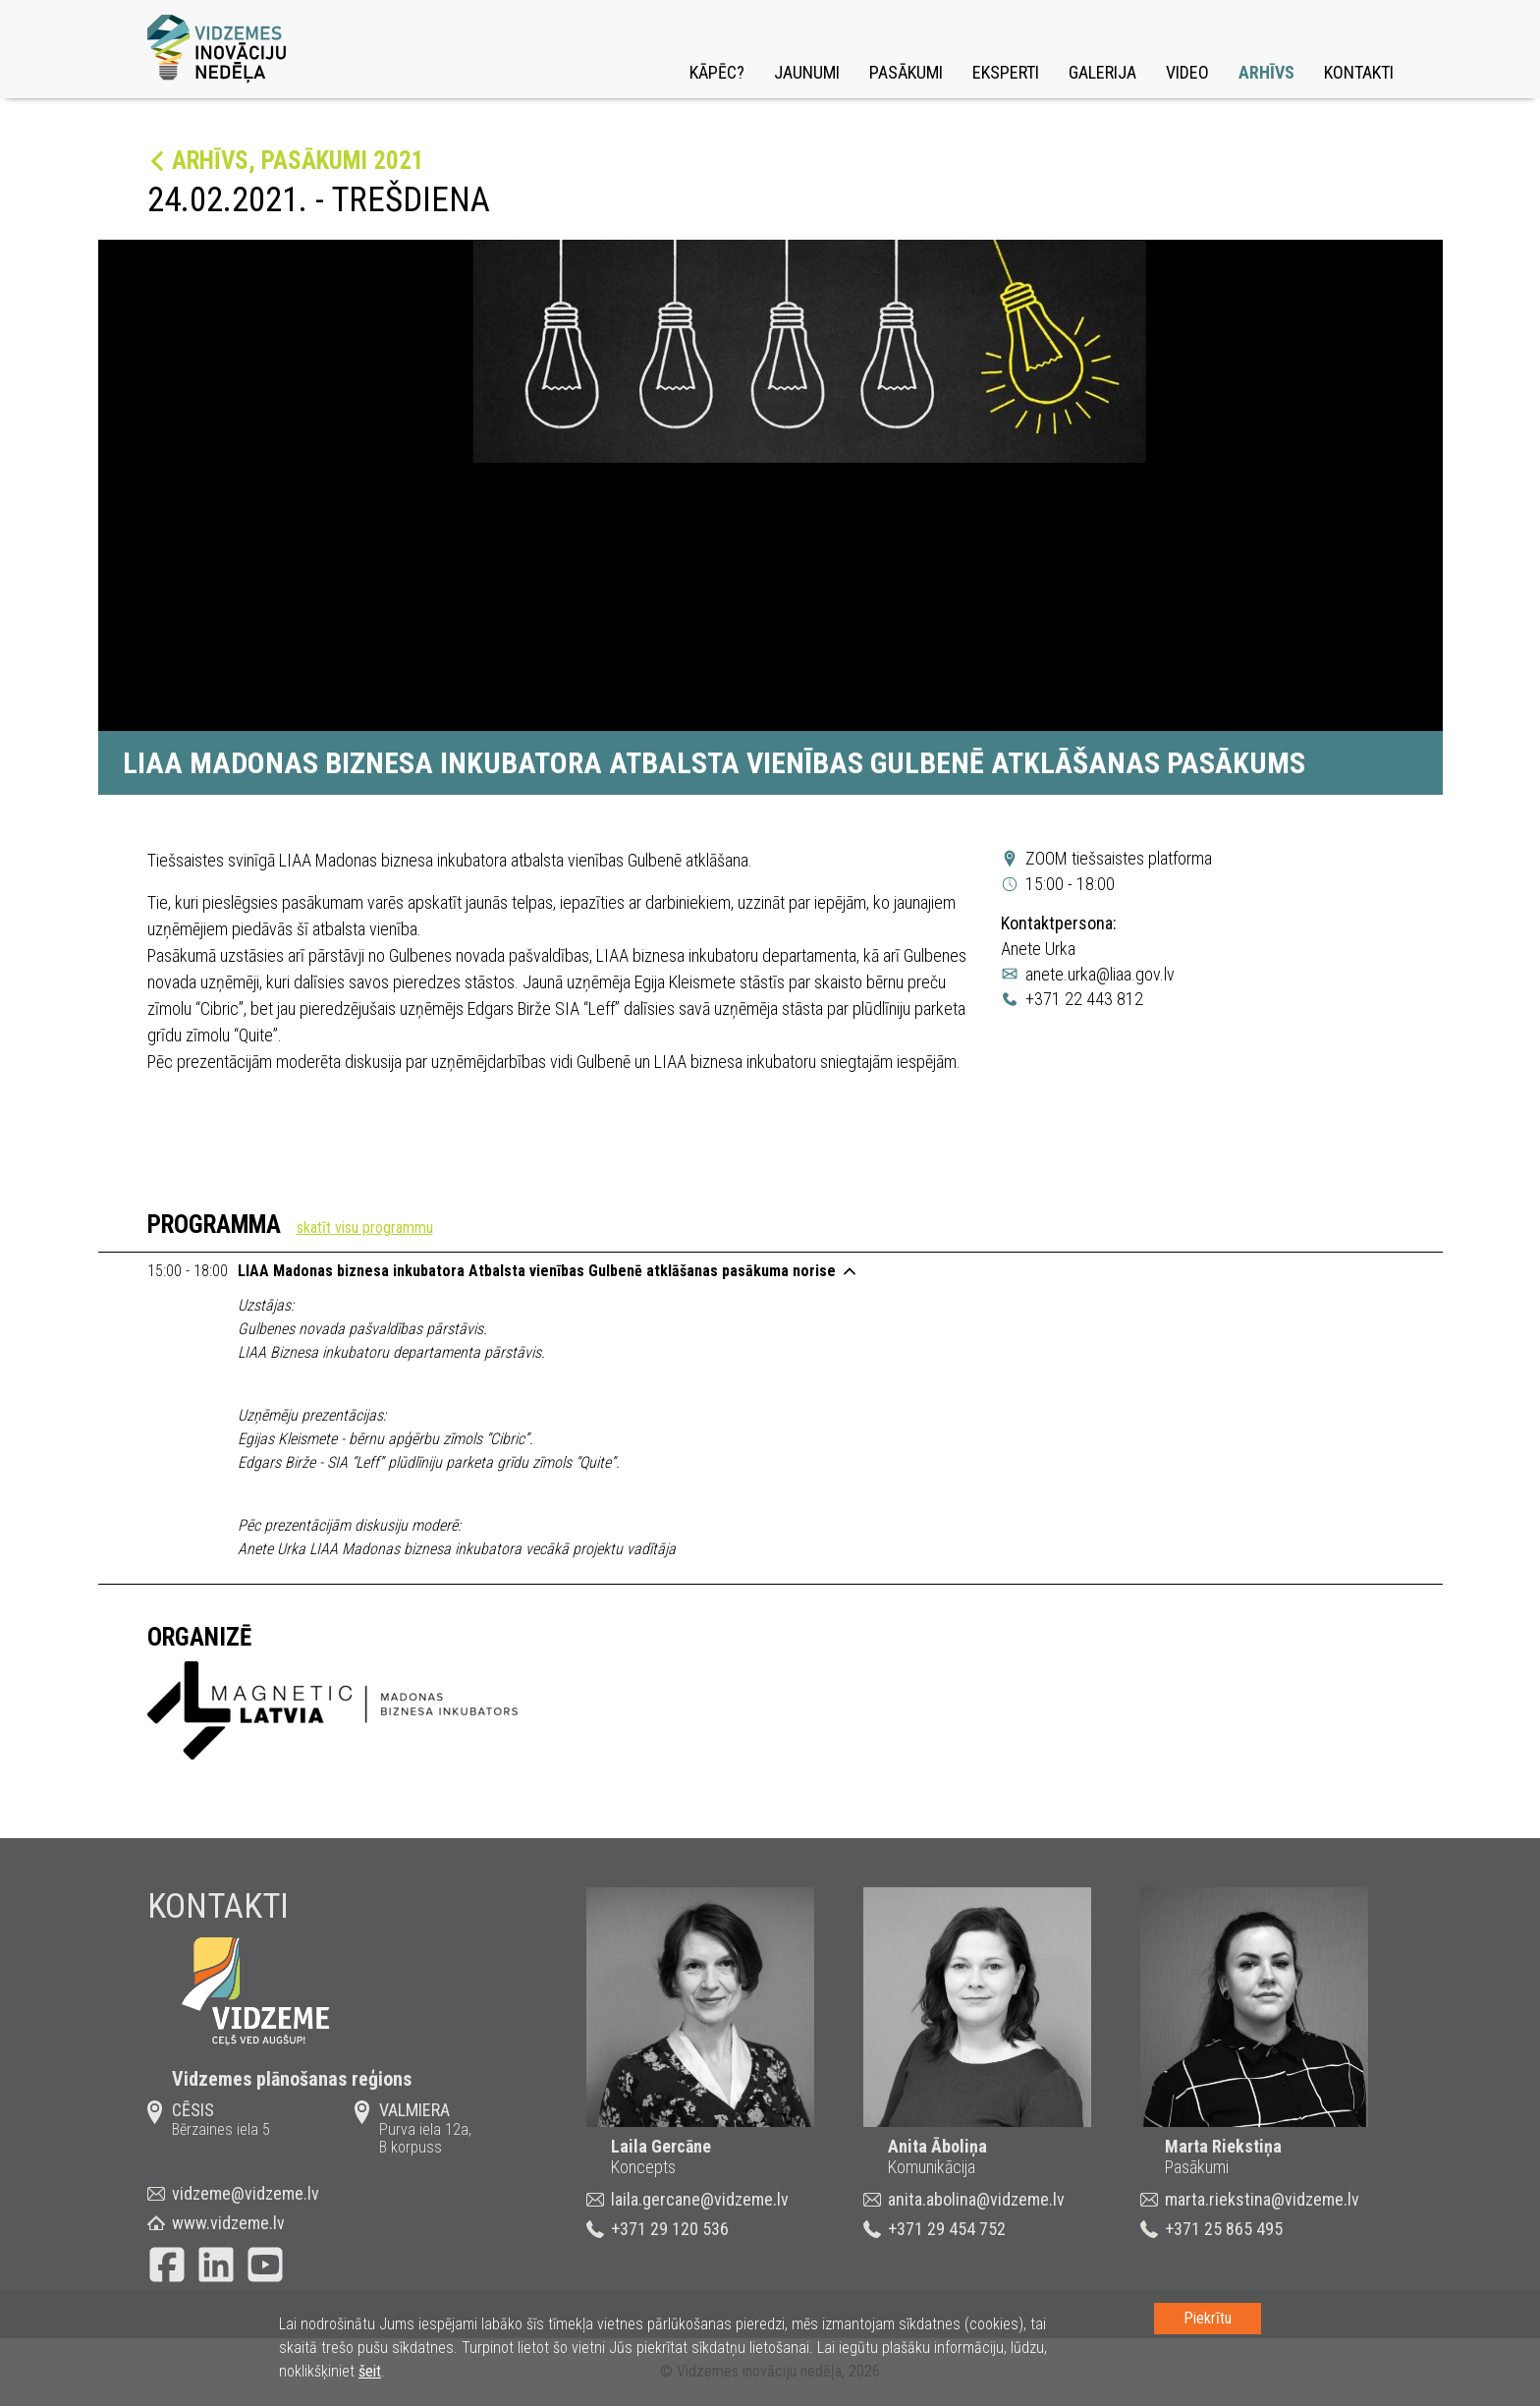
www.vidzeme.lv (228, 2222)
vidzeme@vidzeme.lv (245, 2193)
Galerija (1102, 72)
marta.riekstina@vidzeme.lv (1262, 2199)
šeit (369, 2371)
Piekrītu (1207, 2318)
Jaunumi (807, 72)
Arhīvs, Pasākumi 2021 (298, 160)
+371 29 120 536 (670, 2228)
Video (1187, 72)
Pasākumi (906, 72)
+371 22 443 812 (1084, 998)
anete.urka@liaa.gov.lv (1100, 974)
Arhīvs (1266, 72)
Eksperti (1005, 72)
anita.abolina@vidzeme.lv (976, 2199)
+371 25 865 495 (1224, 2228)
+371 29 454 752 (947, 2228)
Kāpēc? (716, 72)
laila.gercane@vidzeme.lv (700, 2199)
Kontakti (1359, 72)
